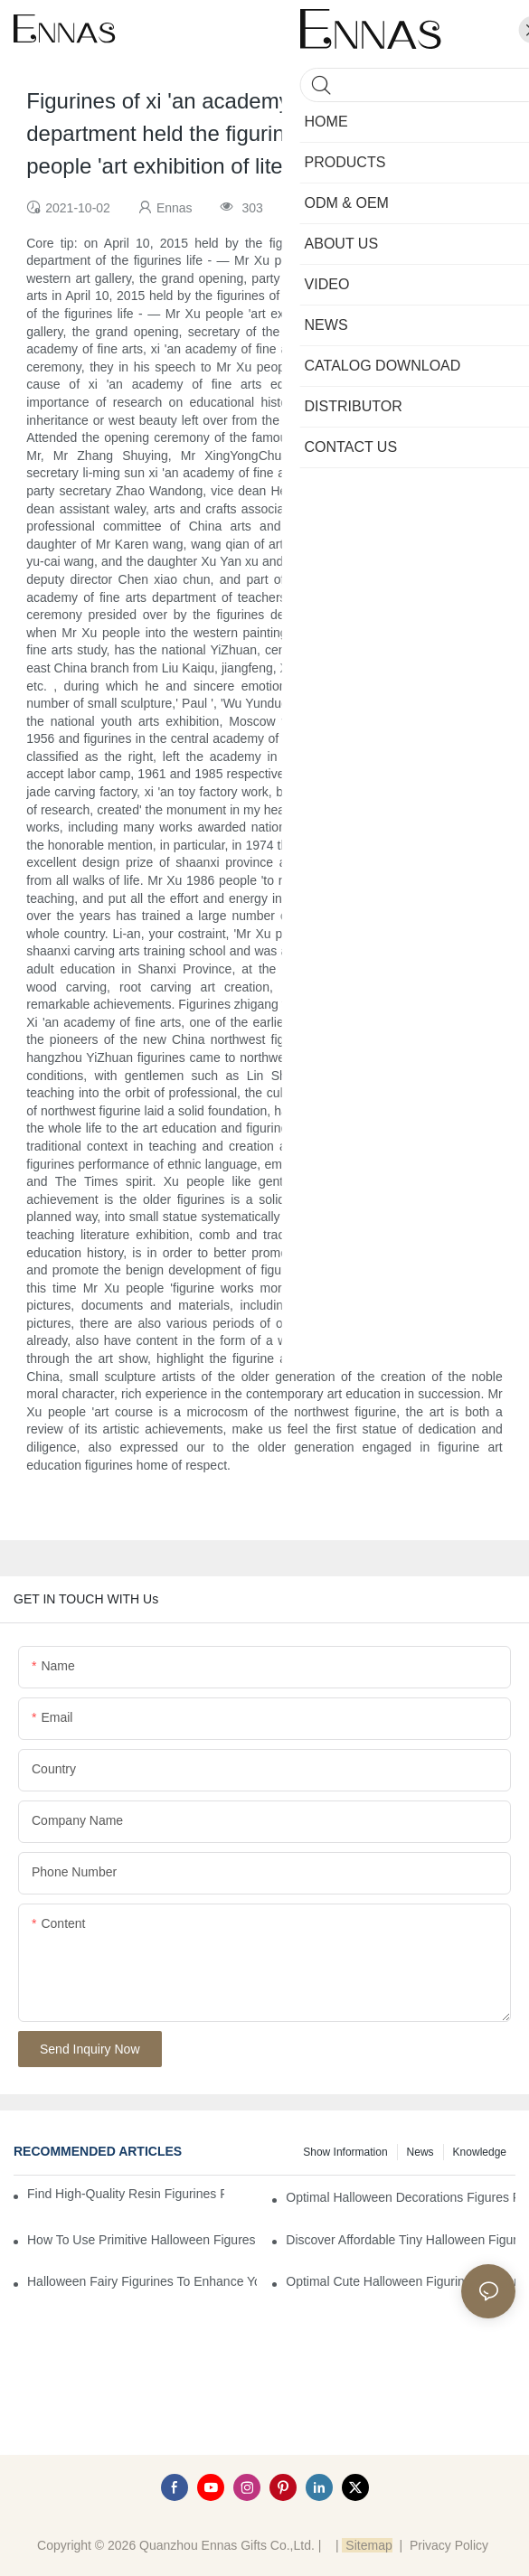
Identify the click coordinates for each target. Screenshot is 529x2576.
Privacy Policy (449, 2545)
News (420, 2152)
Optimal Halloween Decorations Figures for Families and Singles (400, 2197)
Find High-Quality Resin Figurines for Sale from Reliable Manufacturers (125, 2193)
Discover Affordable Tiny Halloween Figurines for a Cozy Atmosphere (400, 2240)
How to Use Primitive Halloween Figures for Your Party (142, 2240)
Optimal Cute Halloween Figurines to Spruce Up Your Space (400, 2281)
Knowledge (479, 2152)
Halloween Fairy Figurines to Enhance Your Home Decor (142, 2281)
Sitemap (367, 2545)
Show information (345, 2152)
